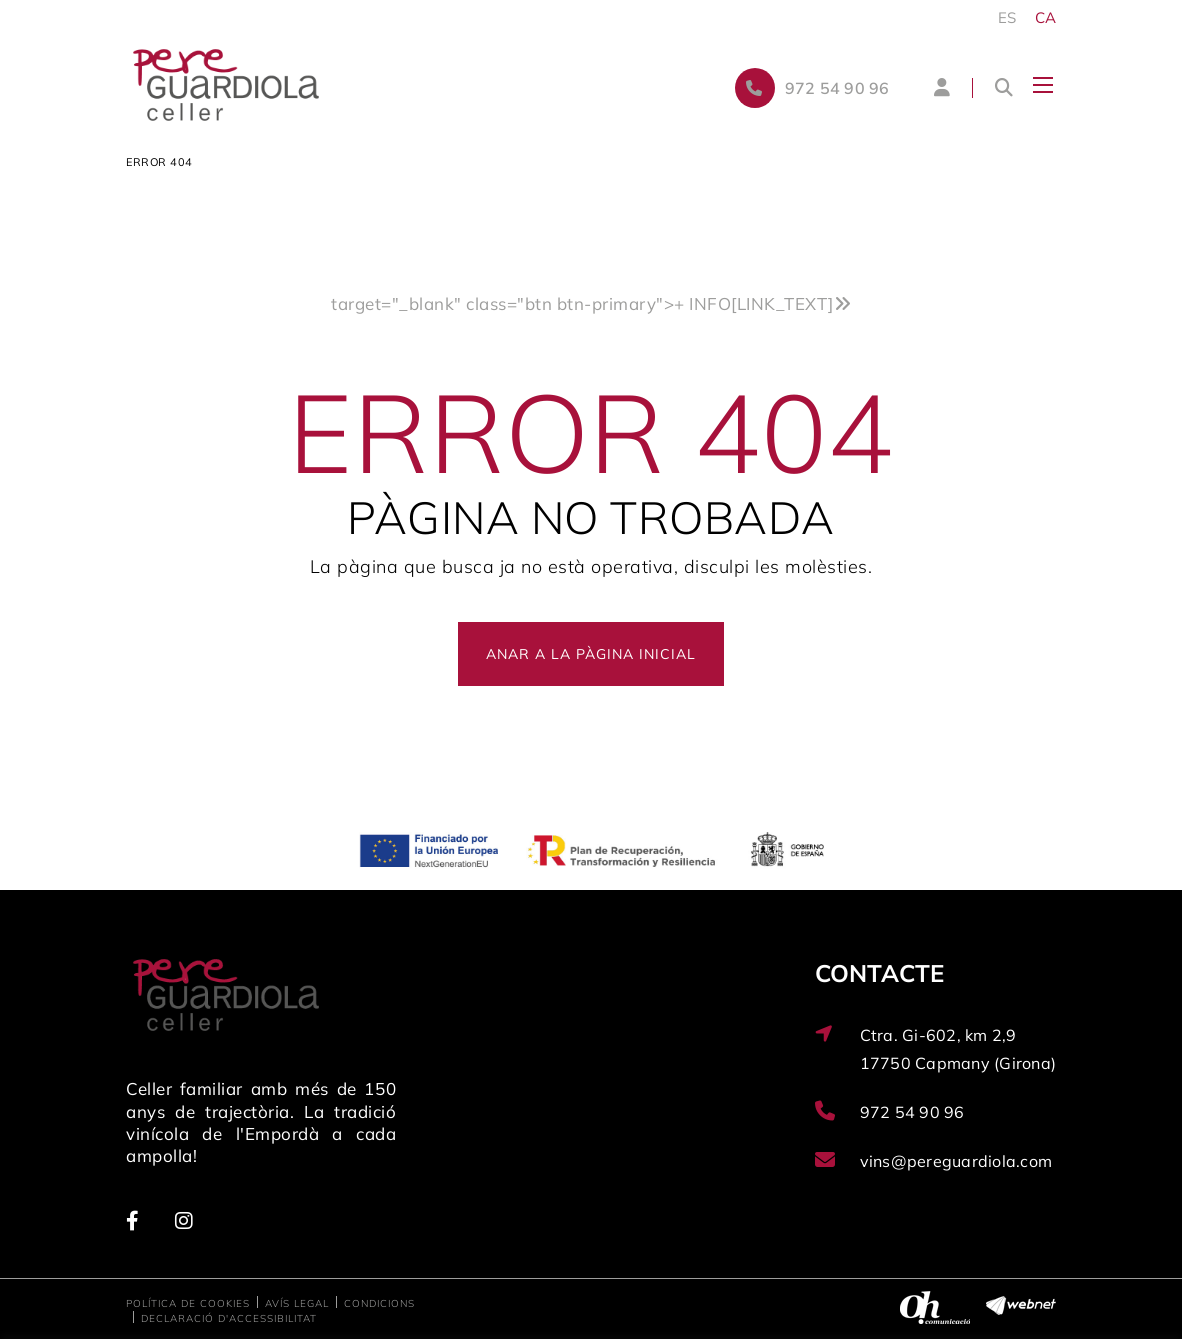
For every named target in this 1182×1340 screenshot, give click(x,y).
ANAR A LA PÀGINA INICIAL (591, 654)
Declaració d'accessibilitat (229, 1318)
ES (1007, 17)
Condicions (379, 1303)
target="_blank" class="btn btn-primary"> (591, 303)
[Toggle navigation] (1043, 85)
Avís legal (297, 1303)
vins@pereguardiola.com (956, 1161)
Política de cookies (188, 1303)
